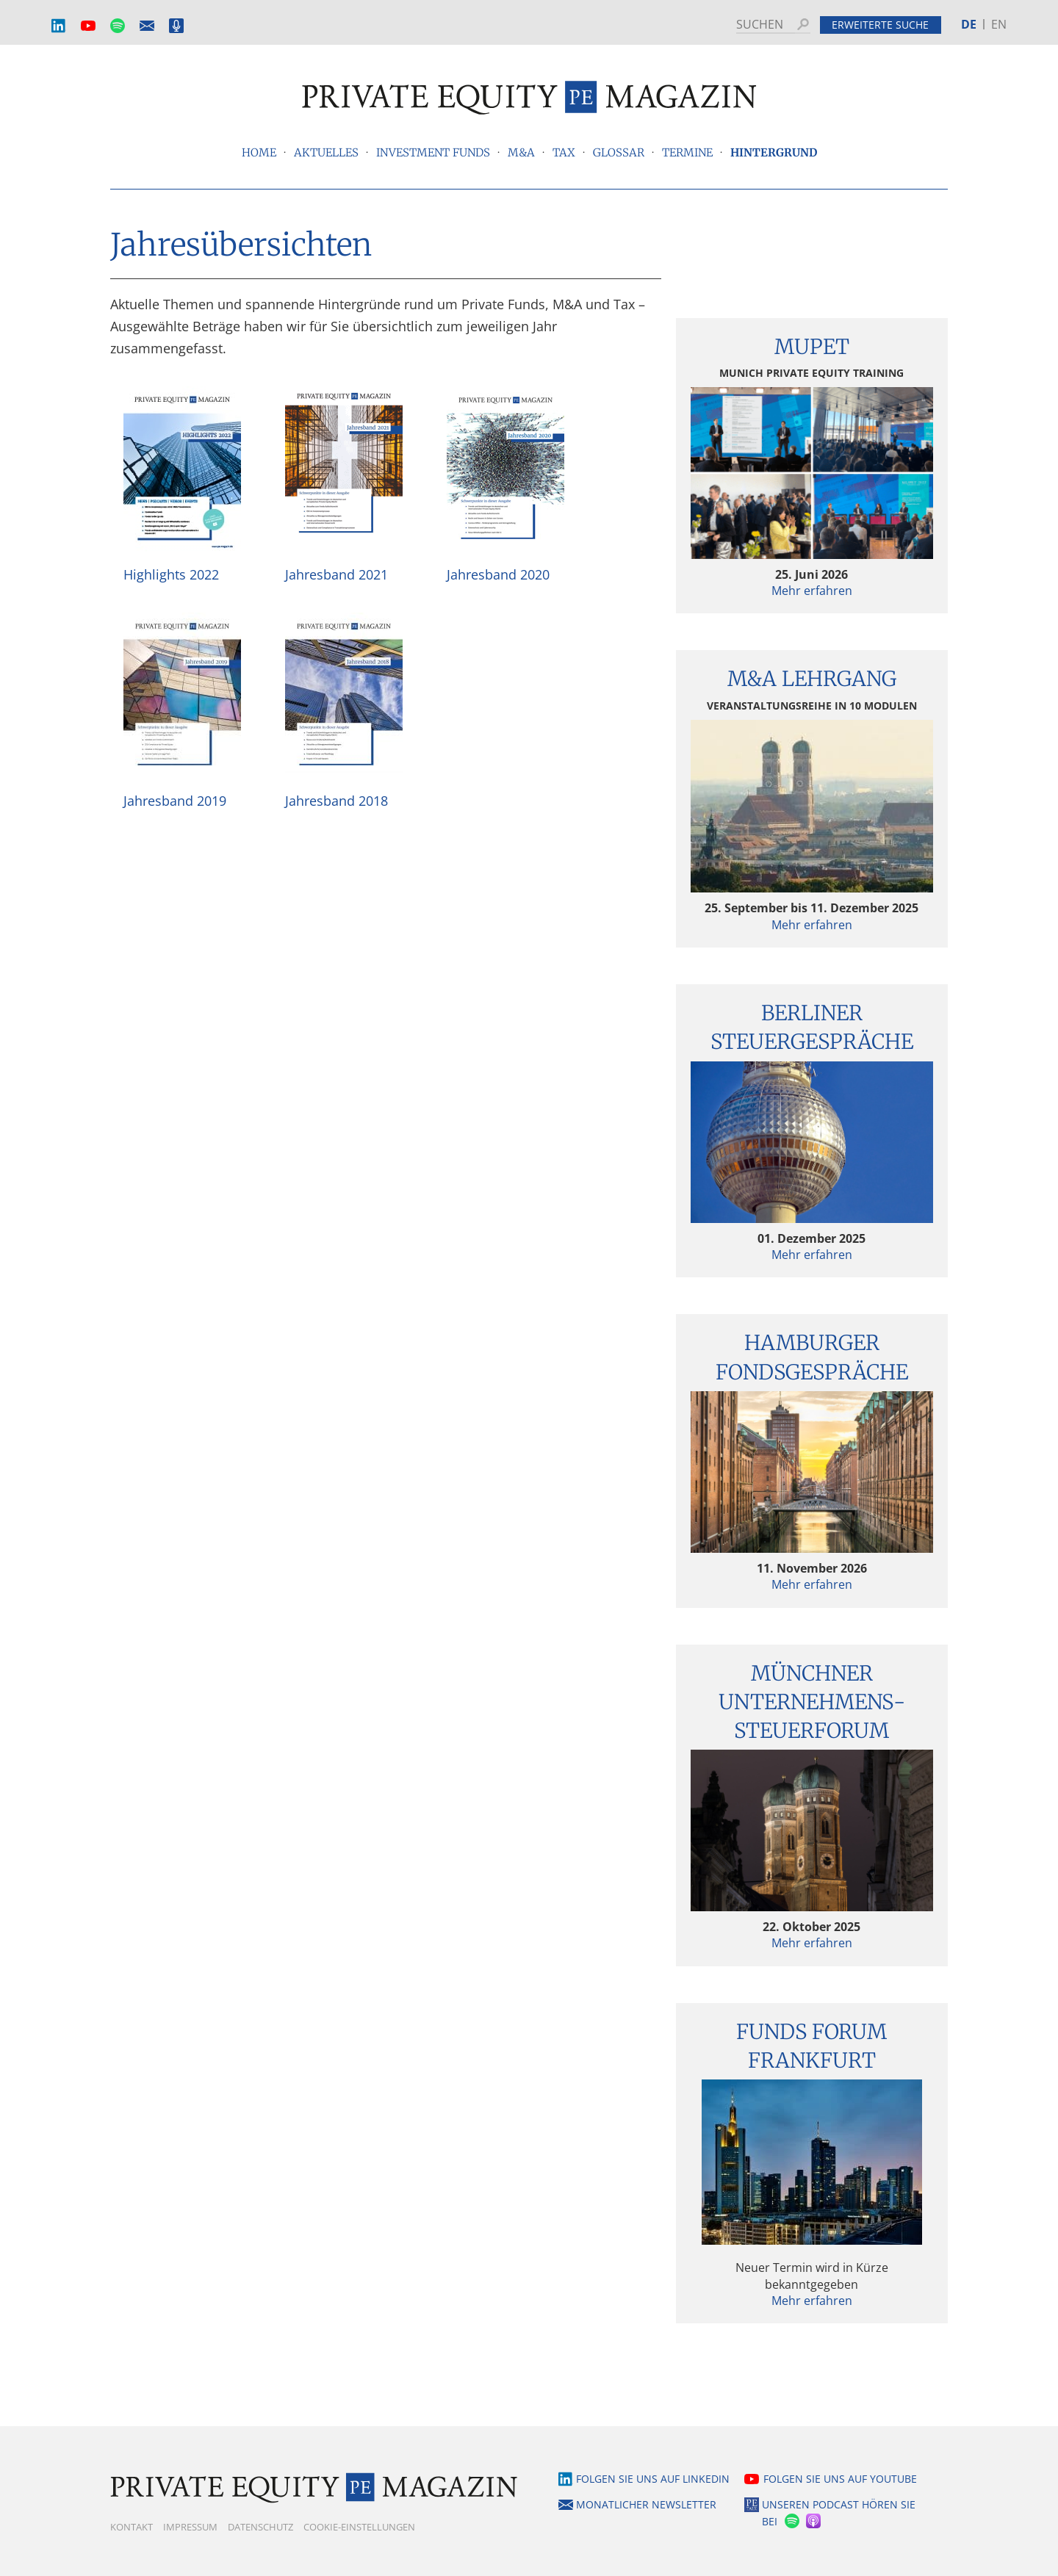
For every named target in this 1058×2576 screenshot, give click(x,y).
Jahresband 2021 (336, 574)
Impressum (190, 2526)
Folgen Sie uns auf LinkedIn (653, 2479)
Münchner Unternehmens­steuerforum (812, 1702)
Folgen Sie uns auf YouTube (840, 2479)
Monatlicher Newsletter (147, 26)
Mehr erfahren (811, 590)
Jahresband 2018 (336, 800)
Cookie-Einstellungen (359, 2526)
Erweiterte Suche (880, 25)
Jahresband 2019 (174, 800)
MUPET (811, 346)
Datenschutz (260, 2526)
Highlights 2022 (171, 574)
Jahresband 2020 (498, 574)
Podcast (176, 26)
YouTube (88, 26)
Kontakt (131, 2526)
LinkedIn (58, 26)
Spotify (117, 26)
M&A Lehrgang (811, 678)
